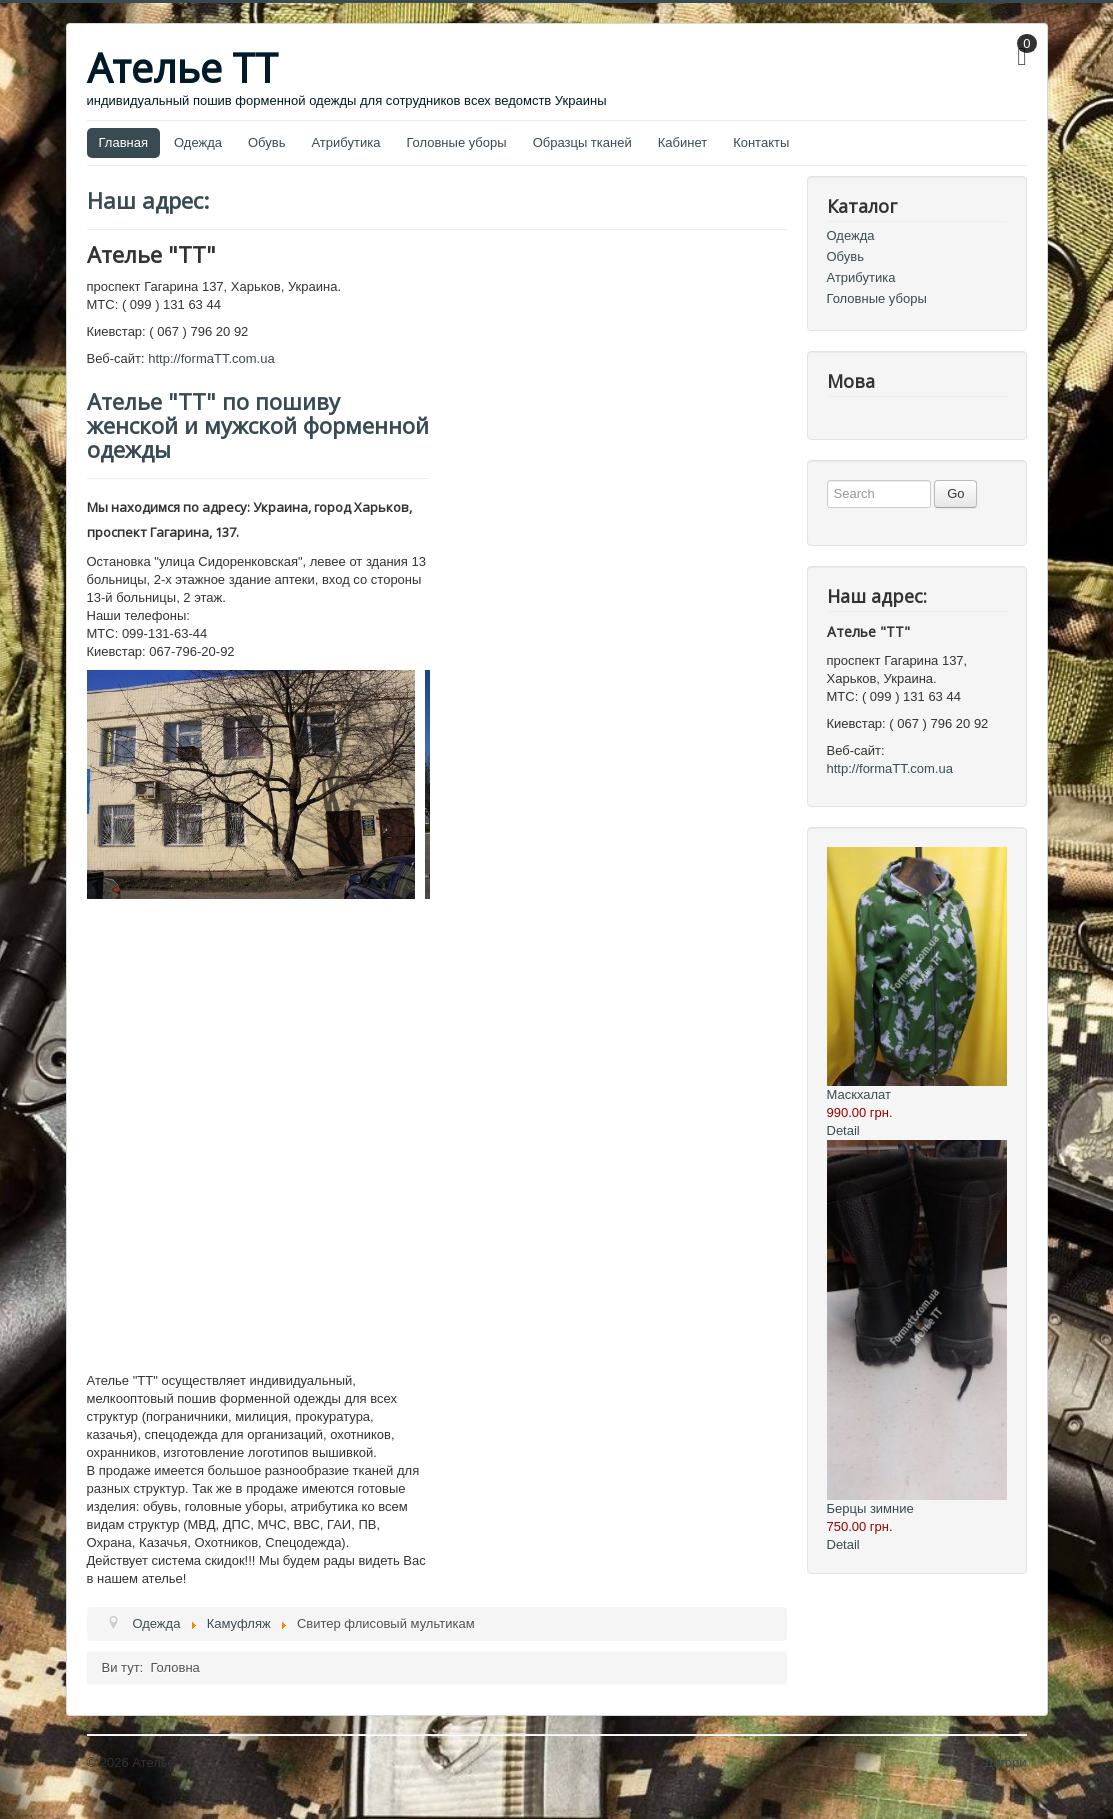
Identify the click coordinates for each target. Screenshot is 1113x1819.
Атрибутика (345, 142)
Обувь (266, 142)
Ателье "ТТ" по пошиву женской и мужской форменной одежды (258, 425)
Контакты (761, 142)
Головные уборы (456, 142)
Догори (1005, 1762)
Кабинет (682, 142)
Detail (843, 1130)
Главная (123, 142)
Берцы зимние (870, 1508)
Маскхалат (859, 1094)
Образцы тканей (582, 142)
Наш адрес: (148, 200)
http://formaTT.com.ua (211, 358)
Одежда (198, 142)
